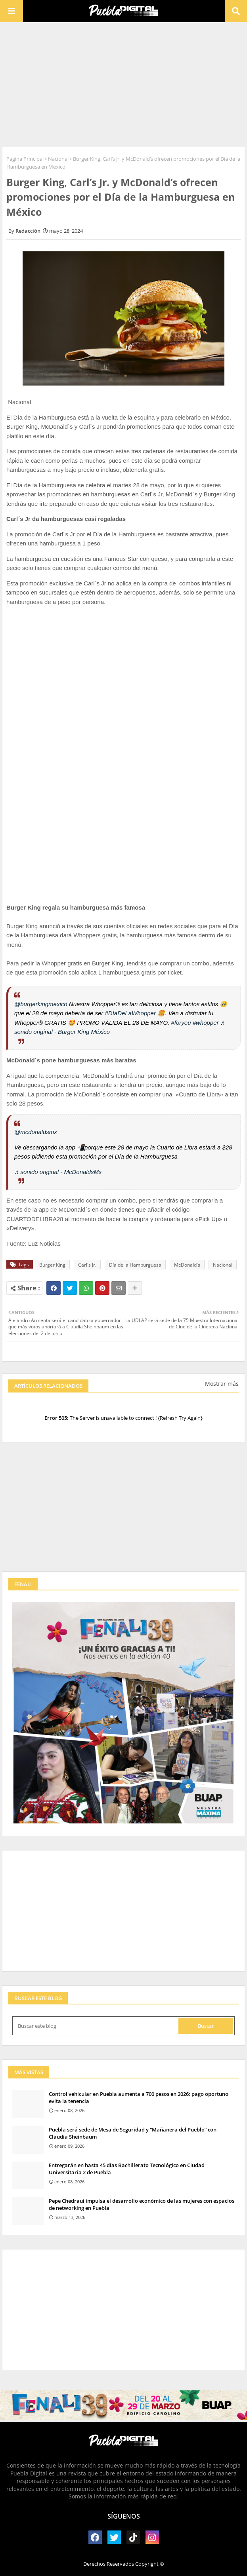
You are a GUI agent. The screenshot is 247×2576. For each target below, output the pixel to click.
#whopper (206, 1022)
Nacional (58, 158)
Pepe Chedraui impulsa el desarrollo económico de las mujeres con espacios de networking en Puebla (141, 2204)
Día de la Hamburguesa (135, 1264)
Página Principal (25, 158)
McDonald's (187, 1264)
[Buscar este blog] (96, 2026)
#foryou (181, 1022)
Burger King (52, 1264)
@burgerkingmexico (40, 1004)
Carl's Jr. (87, 1264)
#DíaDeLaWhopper (130, 1013)
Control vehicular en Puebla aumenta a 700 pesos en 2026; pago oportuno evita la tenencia (138, 2097)
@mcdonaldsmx (35, 1131)
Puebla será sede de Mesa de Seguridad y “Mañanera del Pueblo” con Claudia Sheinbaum (132, 2133)
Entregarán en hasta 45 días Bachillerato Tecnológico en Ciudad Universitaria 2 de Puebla (127, 2169)
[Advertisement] (123, 83)
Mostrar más (222, 1383)
